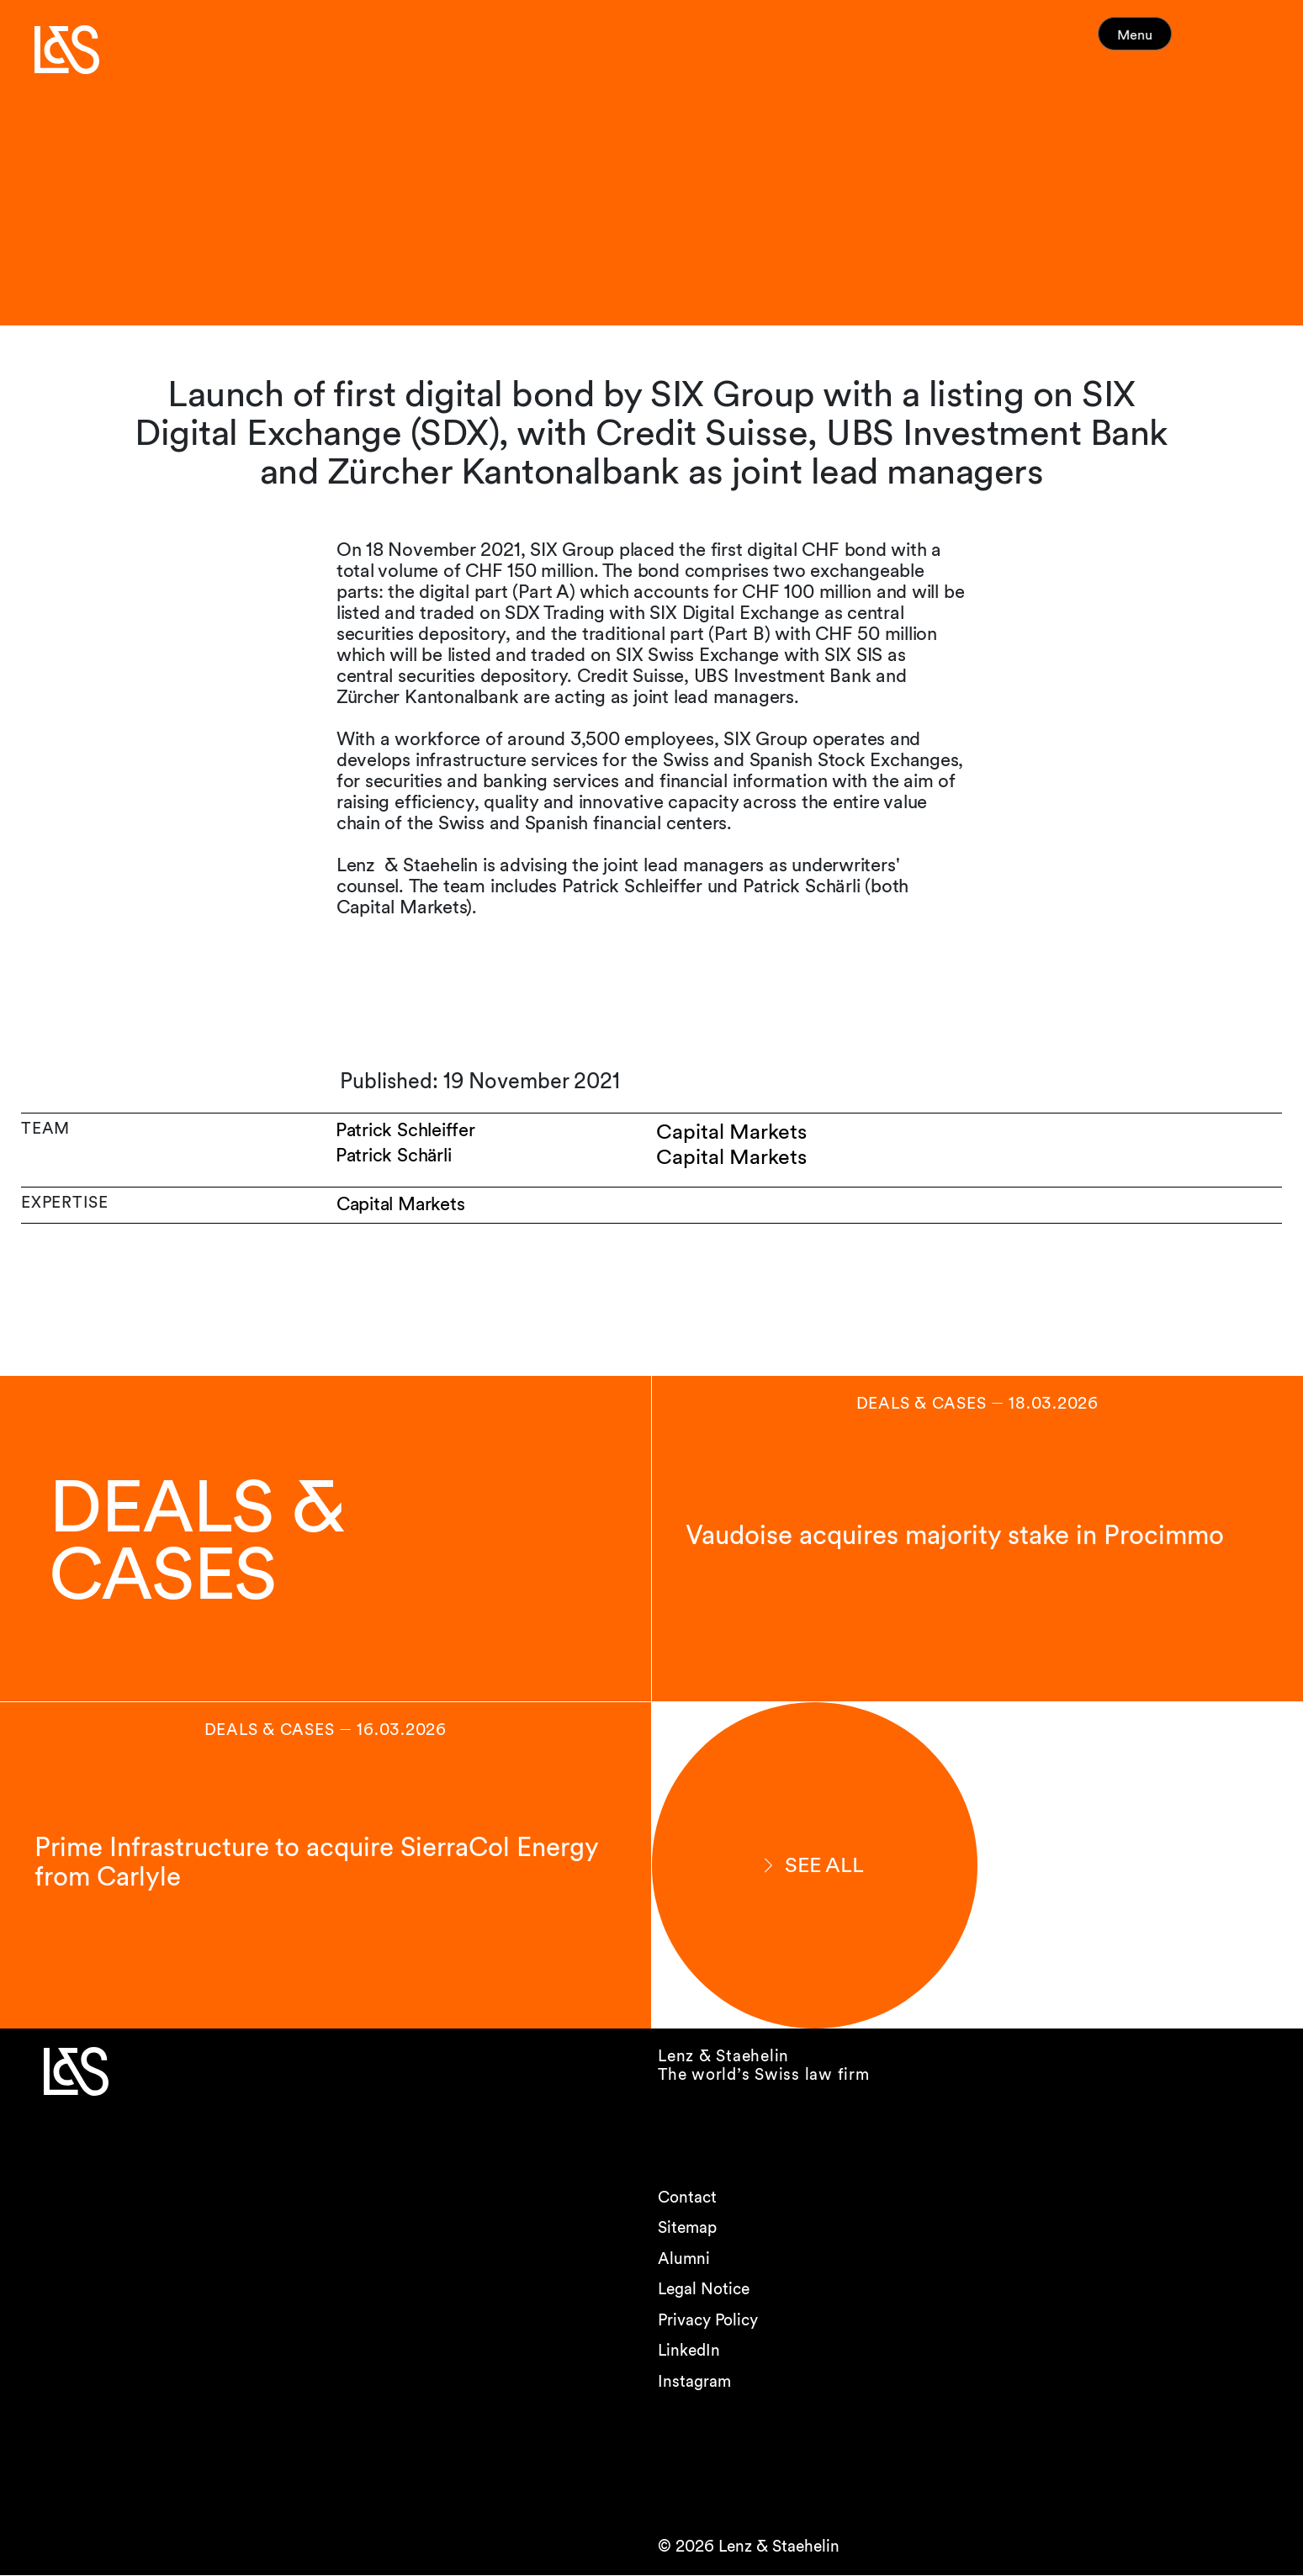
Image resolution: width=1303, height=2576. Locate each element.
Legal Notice (703, 2289)
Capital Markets (402, 1204)
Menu (1167, 41)
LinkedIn (689, 2351)
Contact (687, 2197)
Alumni (684, 2258)
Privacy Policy (708, 2320)
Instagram (694, 2381)
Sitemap (687, 2228)
